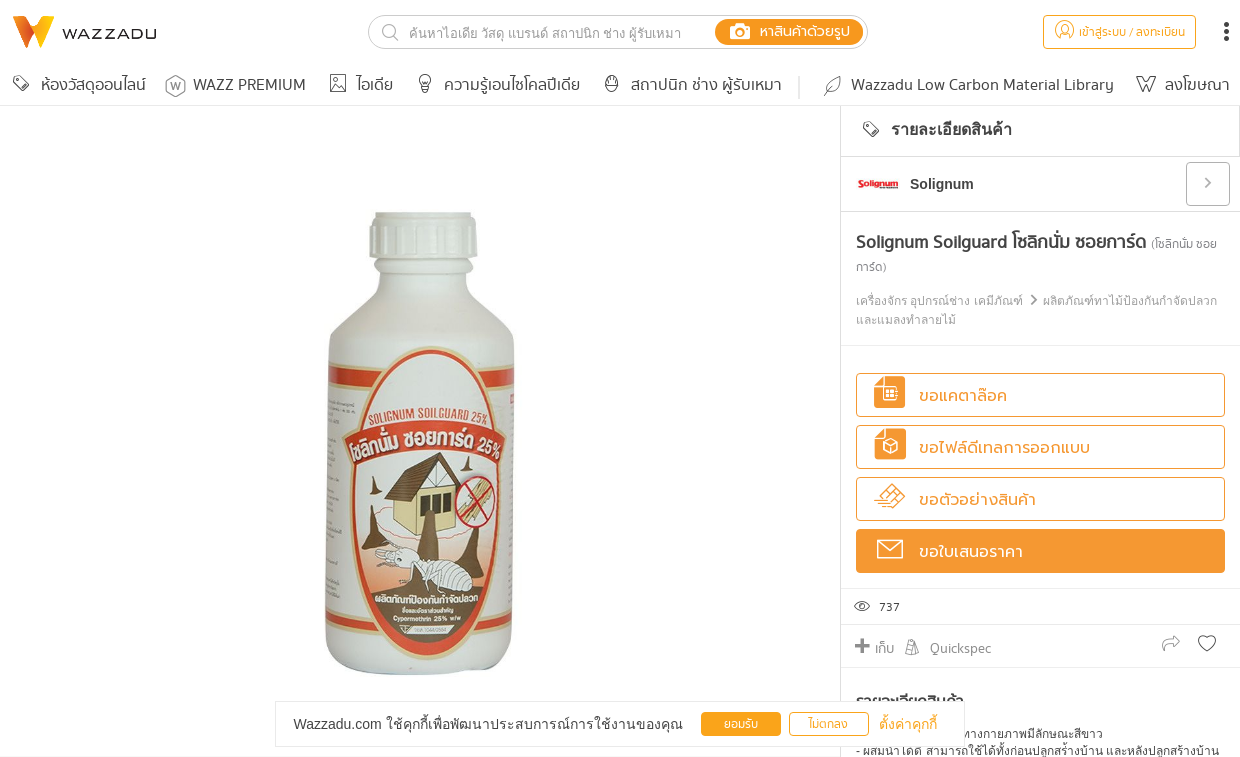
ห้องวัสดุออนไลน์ (76, 85)
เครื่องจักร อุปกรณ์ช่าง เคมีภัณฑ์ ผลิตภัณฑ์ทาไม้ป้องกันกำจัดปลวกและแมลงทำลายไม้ (1036, 310)
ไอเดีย (357, 85)
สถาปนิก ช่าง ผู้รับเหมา (689, 85)
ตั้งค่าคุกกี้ (908, 724)
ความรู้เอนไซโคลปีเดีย (494, 85)
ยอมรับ (741, 724)
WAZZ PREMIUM (235, 85)
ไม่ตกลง (828, 724)
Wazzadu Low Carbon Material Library (967, 85)
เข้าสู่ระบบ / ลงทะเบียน (1119, 32)
